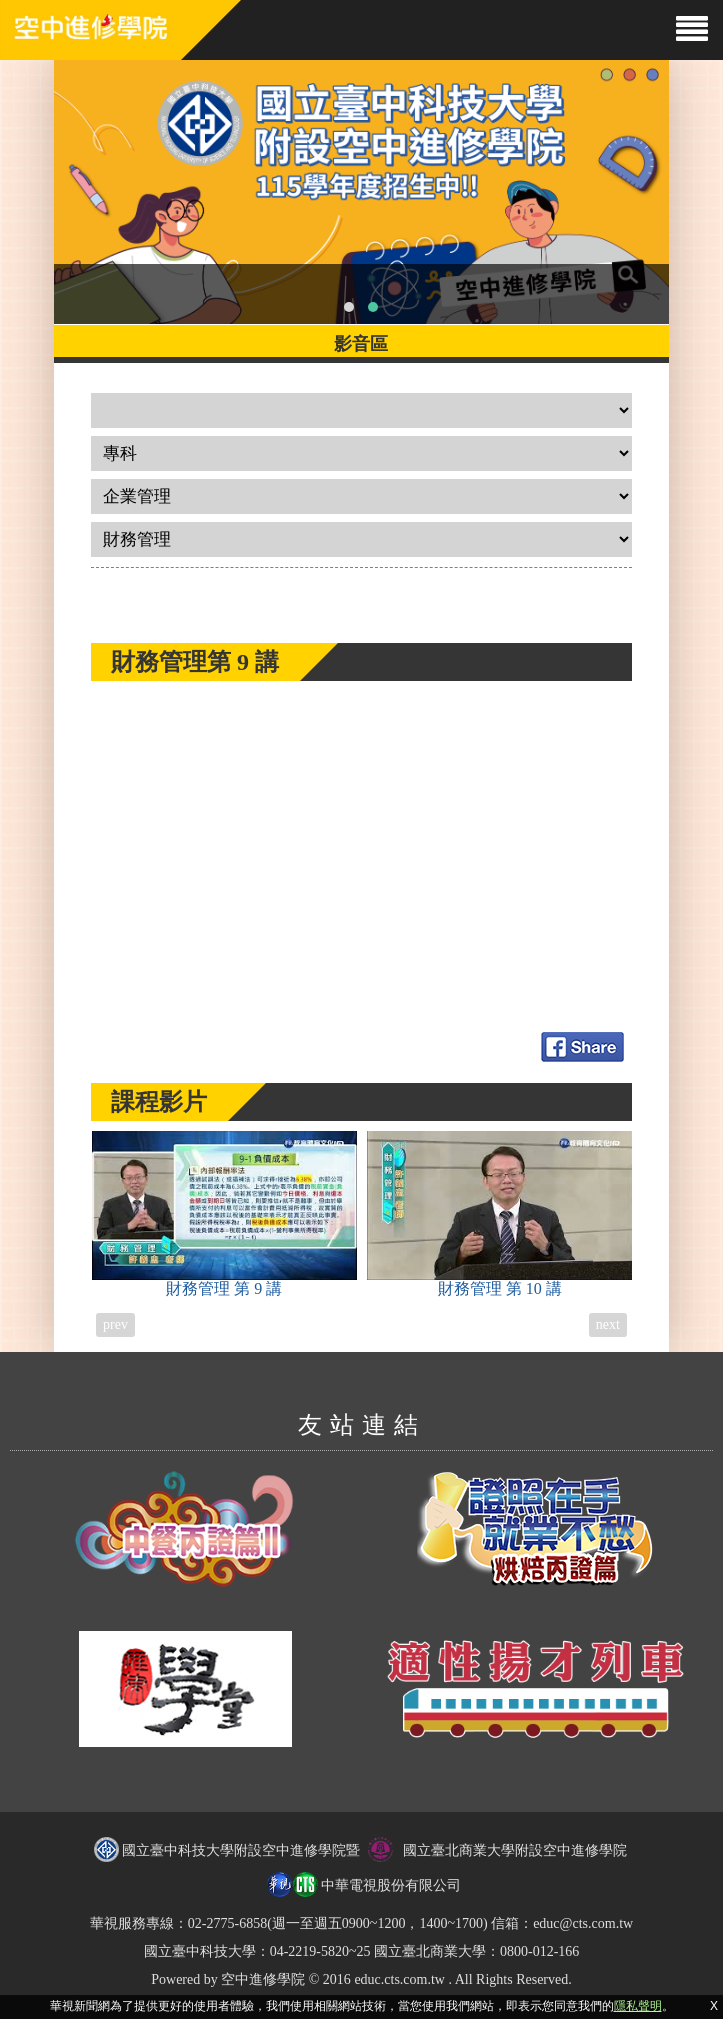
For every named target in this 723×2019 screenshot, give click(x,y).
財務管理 (225, 1214)
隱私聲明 (638, 2006)
